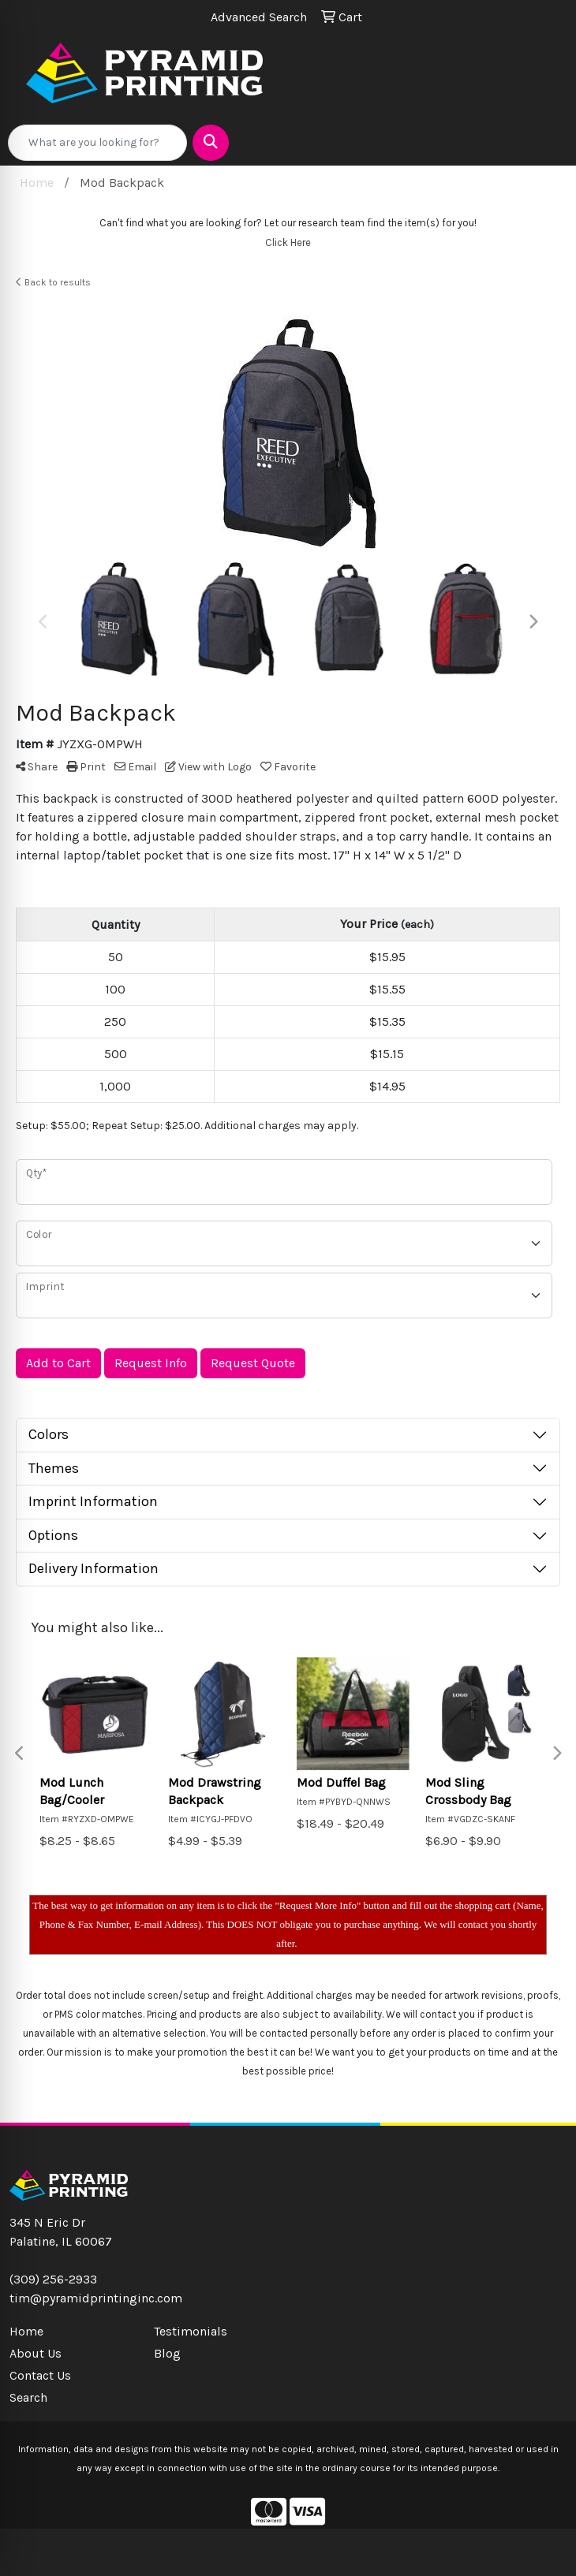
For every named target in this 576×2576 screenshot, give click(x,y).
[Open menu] (544, 142)
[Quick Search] (97, 143)
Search (28, 2397)
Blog (167, 2353)
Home (26, 2331)
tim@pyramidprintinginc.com (95, 2298)
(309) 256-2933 (53, 2279)
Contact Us (40, 2375)
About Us (35, 2353)
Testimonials (190, 2331)
